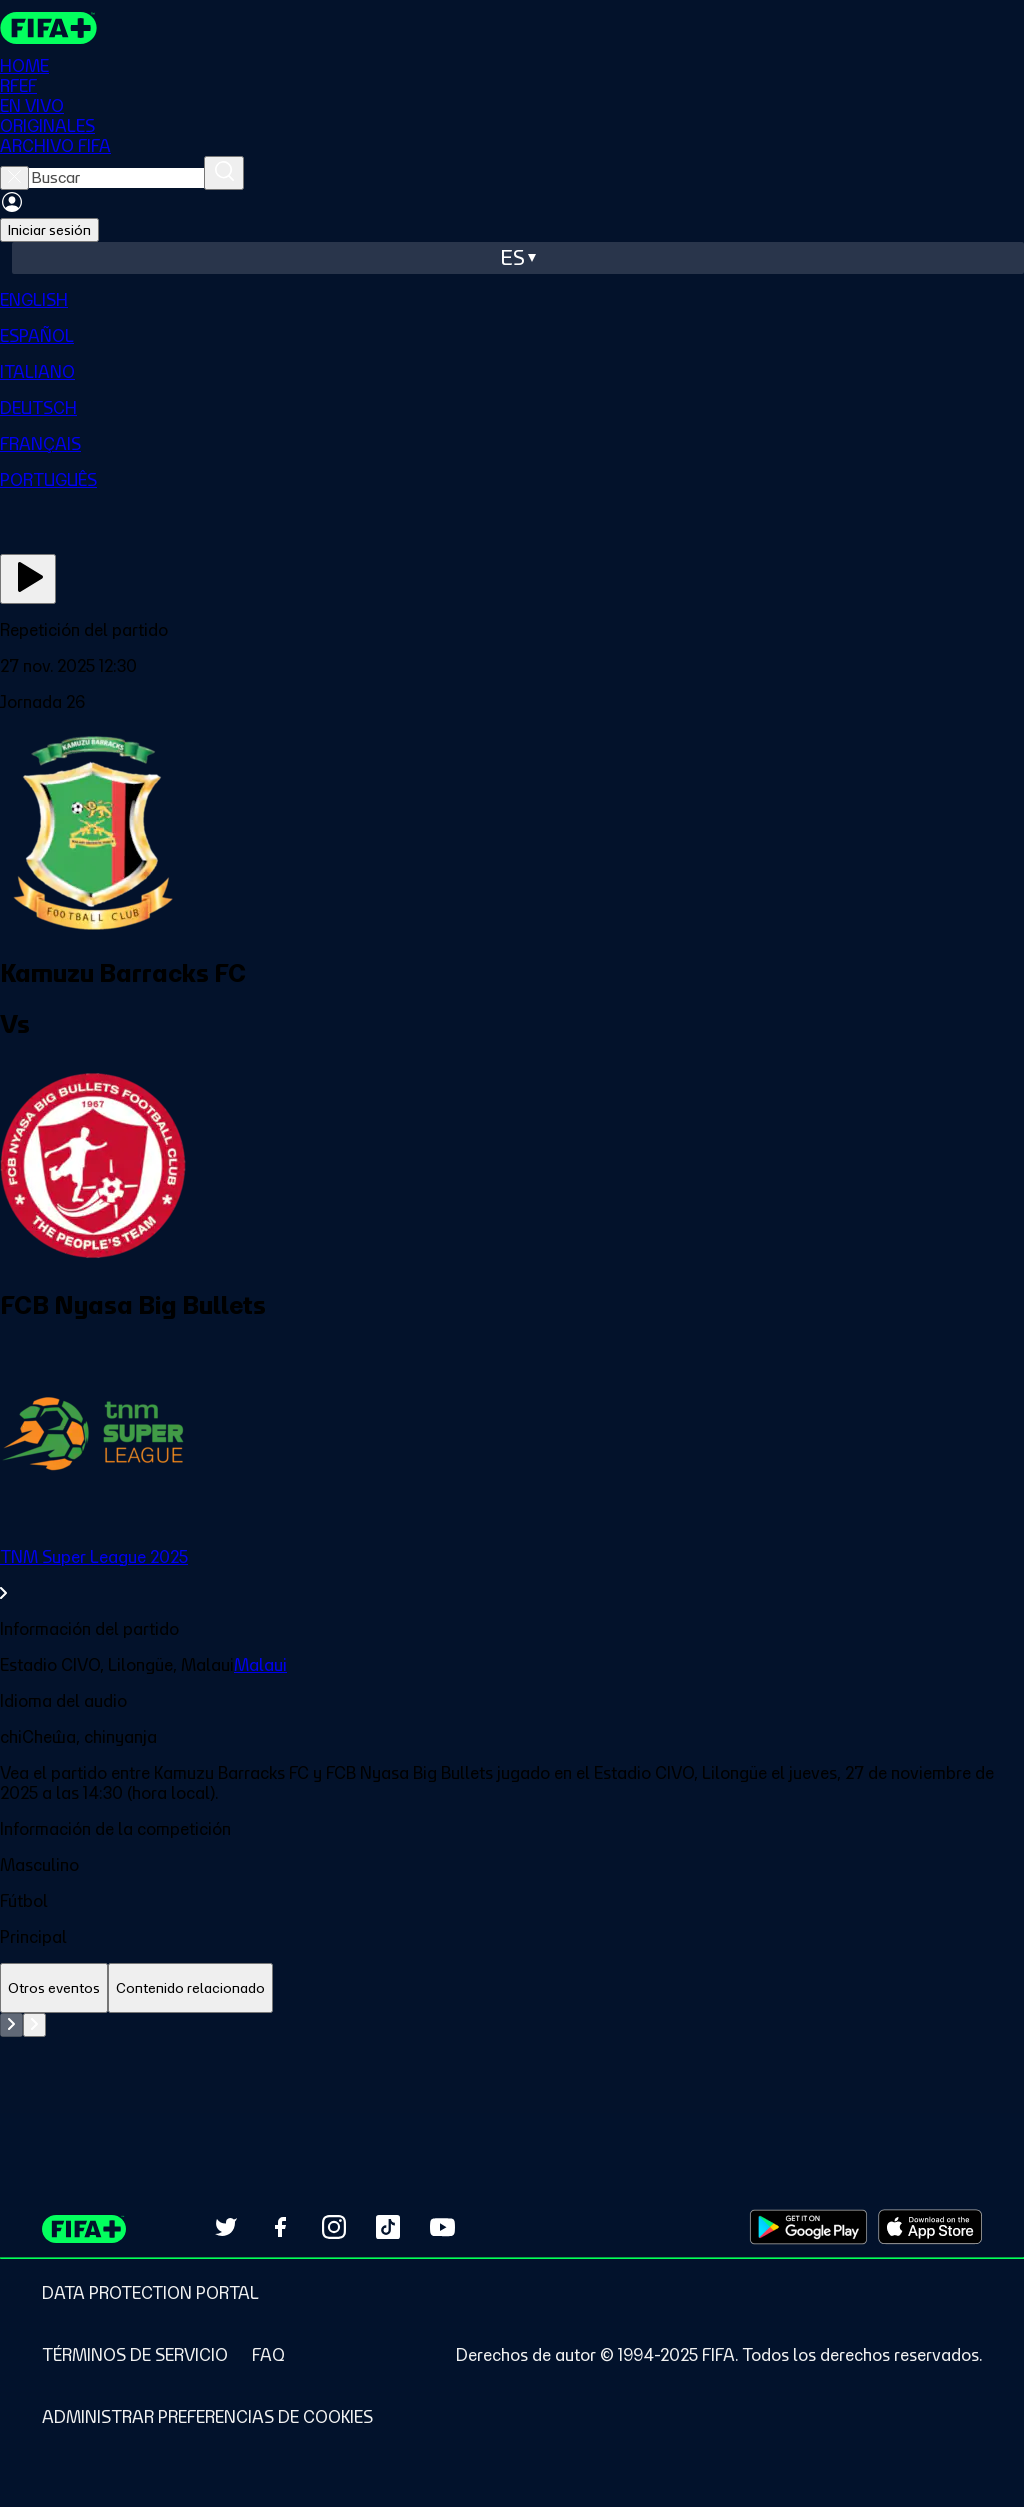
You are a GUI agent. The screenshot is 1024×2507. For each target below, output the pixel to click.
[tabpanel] (512, 2063)
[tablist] (512, 1988)
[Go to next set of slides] (34, 2025)
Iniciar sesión (49, 230)
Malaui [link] (260, 1665)
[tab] (54, 1988)
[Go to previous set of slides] (11, 2025)
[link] (512, 1575)
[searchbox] (116, 178)
